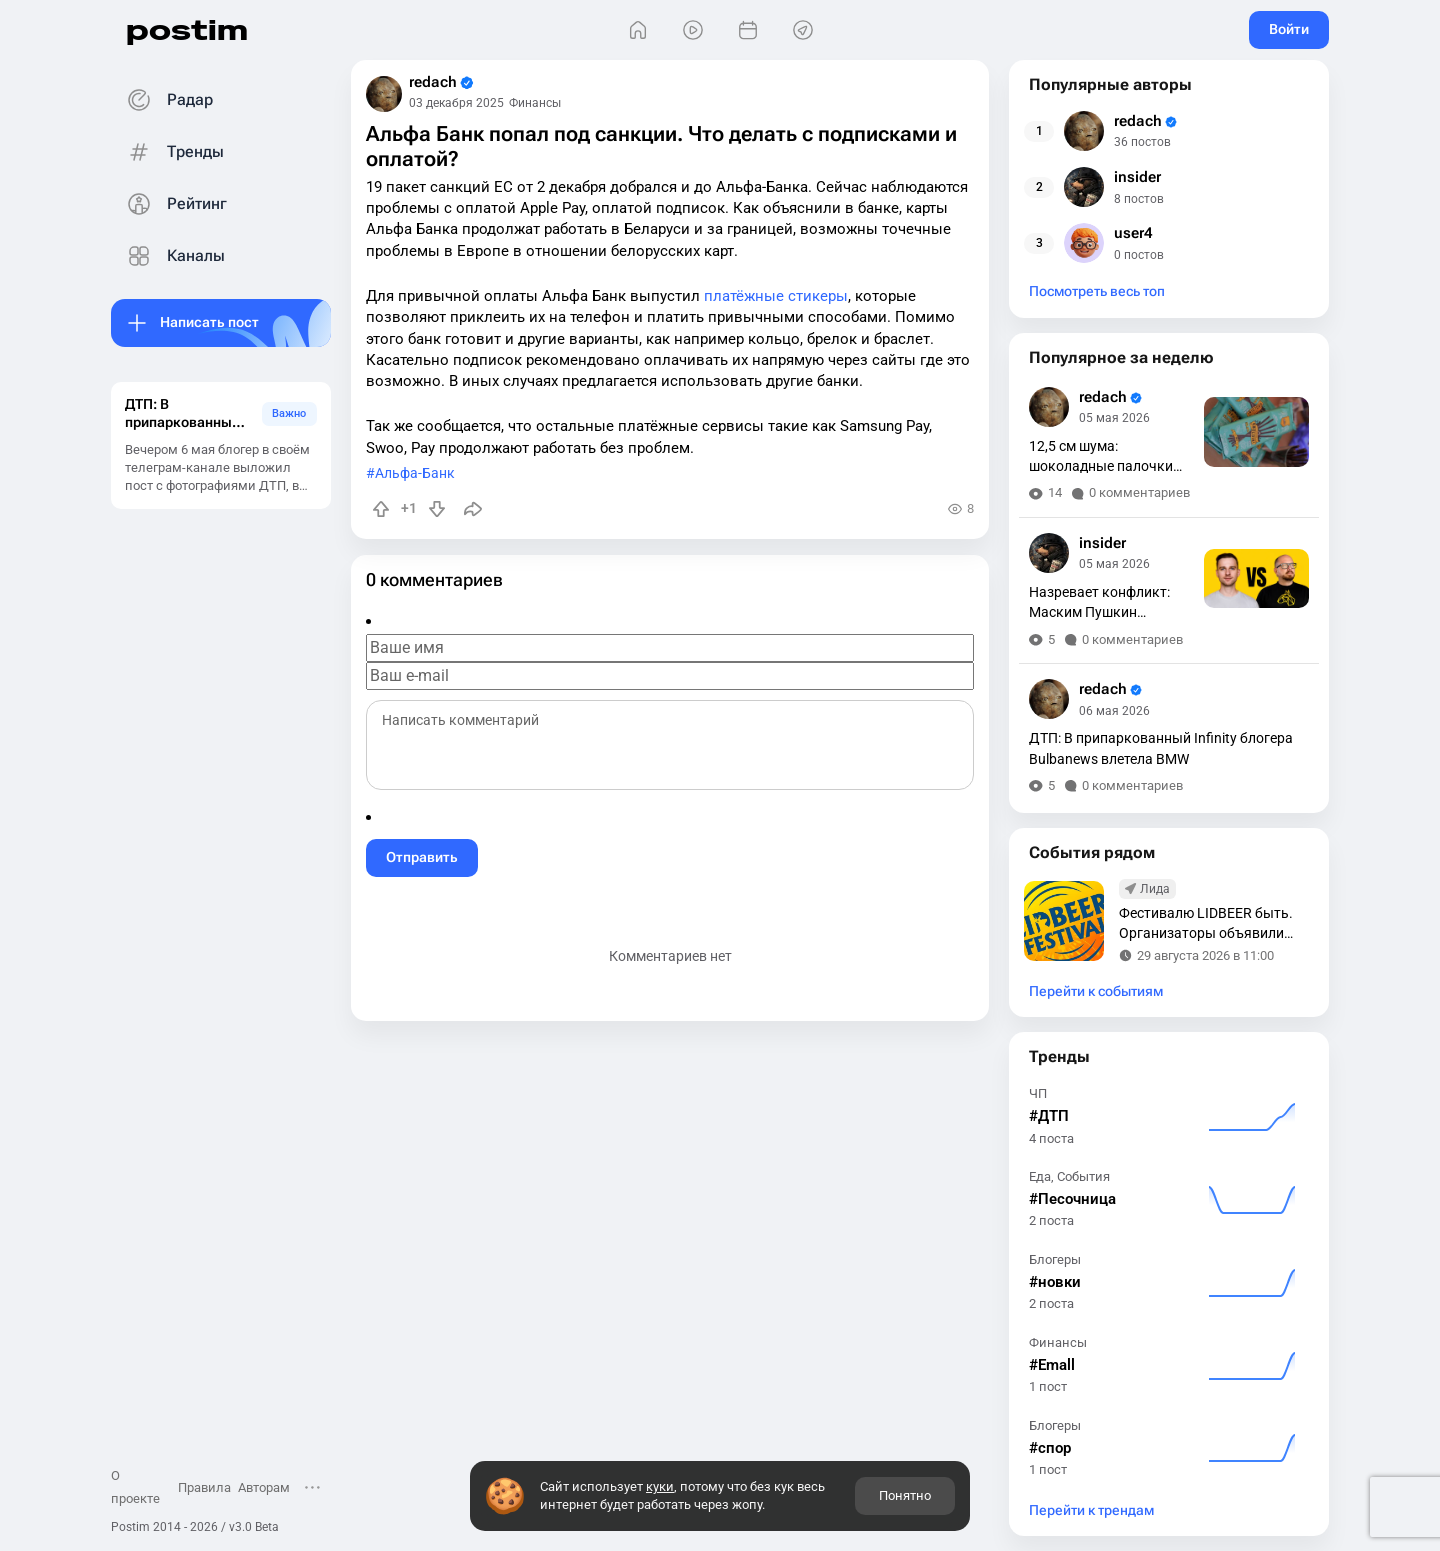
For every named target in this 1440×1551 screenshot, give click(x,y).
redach (441, 82)
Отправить (422, 857)
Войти (1289, 29)
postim (187, 29)
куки (660, 1486)
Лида (1155, 889)
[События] (747, 30)
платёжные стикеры (776, 296)
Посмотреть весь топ (1097, 291)
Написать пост (209, 322)
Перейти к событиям (1096, 991)
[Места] (802, 30)
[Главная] (637, 30)
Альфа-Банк (415, 473)
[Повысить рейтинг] (381, 509)
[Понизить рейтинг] (437, 509)
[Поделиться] (473, 509)
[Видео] (692, 30)
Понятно (905, 1495)
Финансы (535, 103)
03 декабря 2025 (456, 103)
